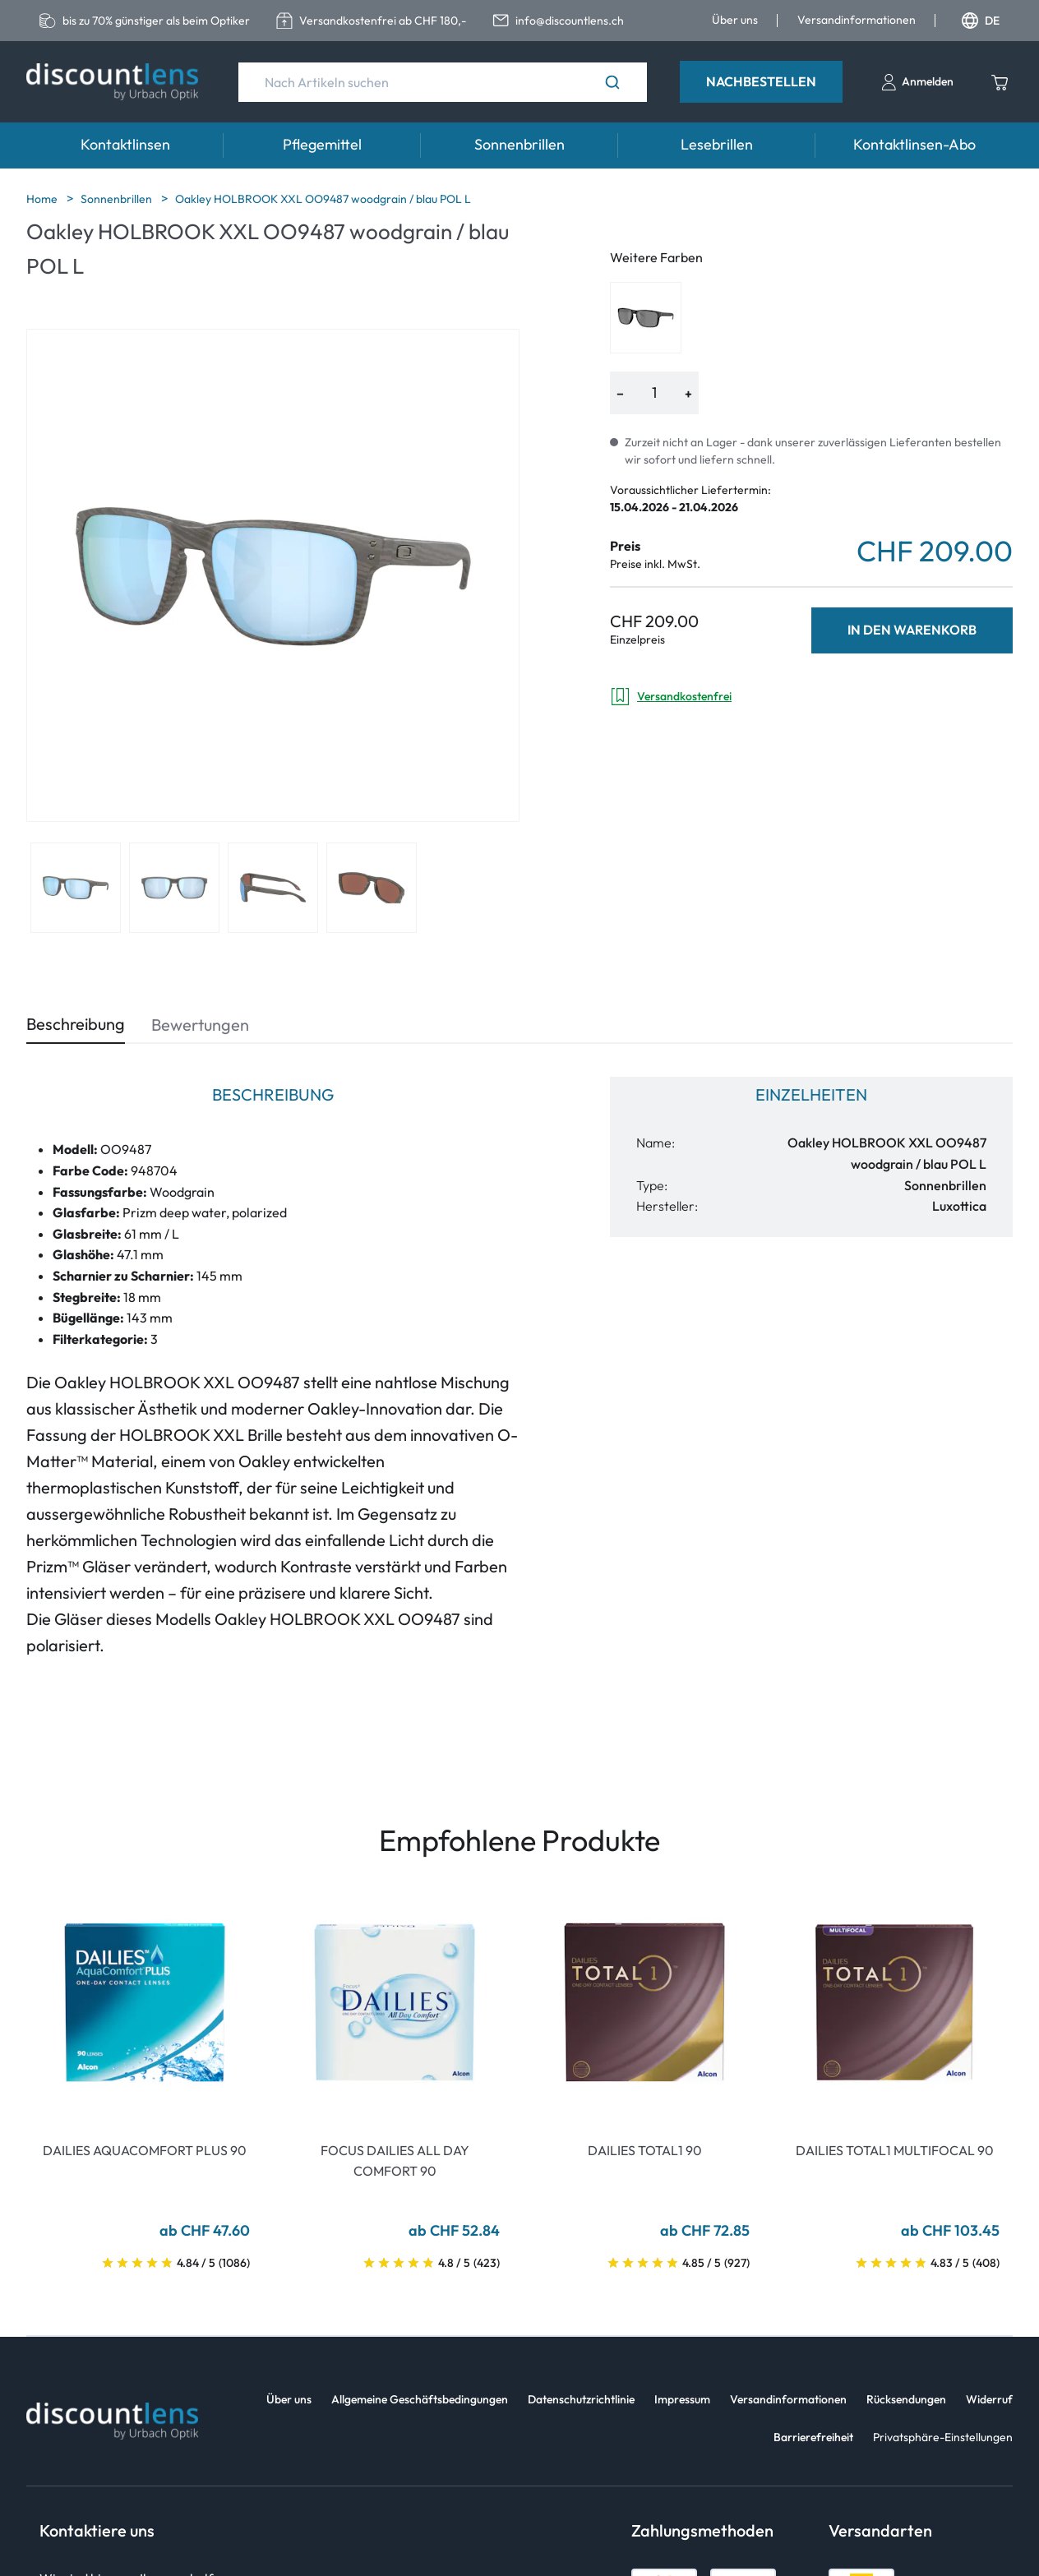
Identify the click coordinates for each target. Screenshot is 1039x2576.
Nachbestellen (761, 81)
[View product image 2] (174, 888)
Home (43, 199)
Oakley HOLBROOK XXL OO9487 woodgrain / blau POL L (323, 199)
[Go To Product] (144, 2002)
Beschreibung (75, 1023)
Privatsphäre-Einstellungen (943, 2437)
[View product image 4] (371, 888)
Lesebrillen (717, 144)
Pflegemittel (322, 144)
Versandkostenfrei (671, 696)
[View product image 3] (273, 888)
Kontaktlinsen (125, 144)
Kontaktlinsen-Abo (914, 144)
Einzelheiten (811, 1094)
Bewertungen (200, 1024)
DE (981, 20)
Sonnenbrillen (519, 144)
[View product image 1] (75, 888)
